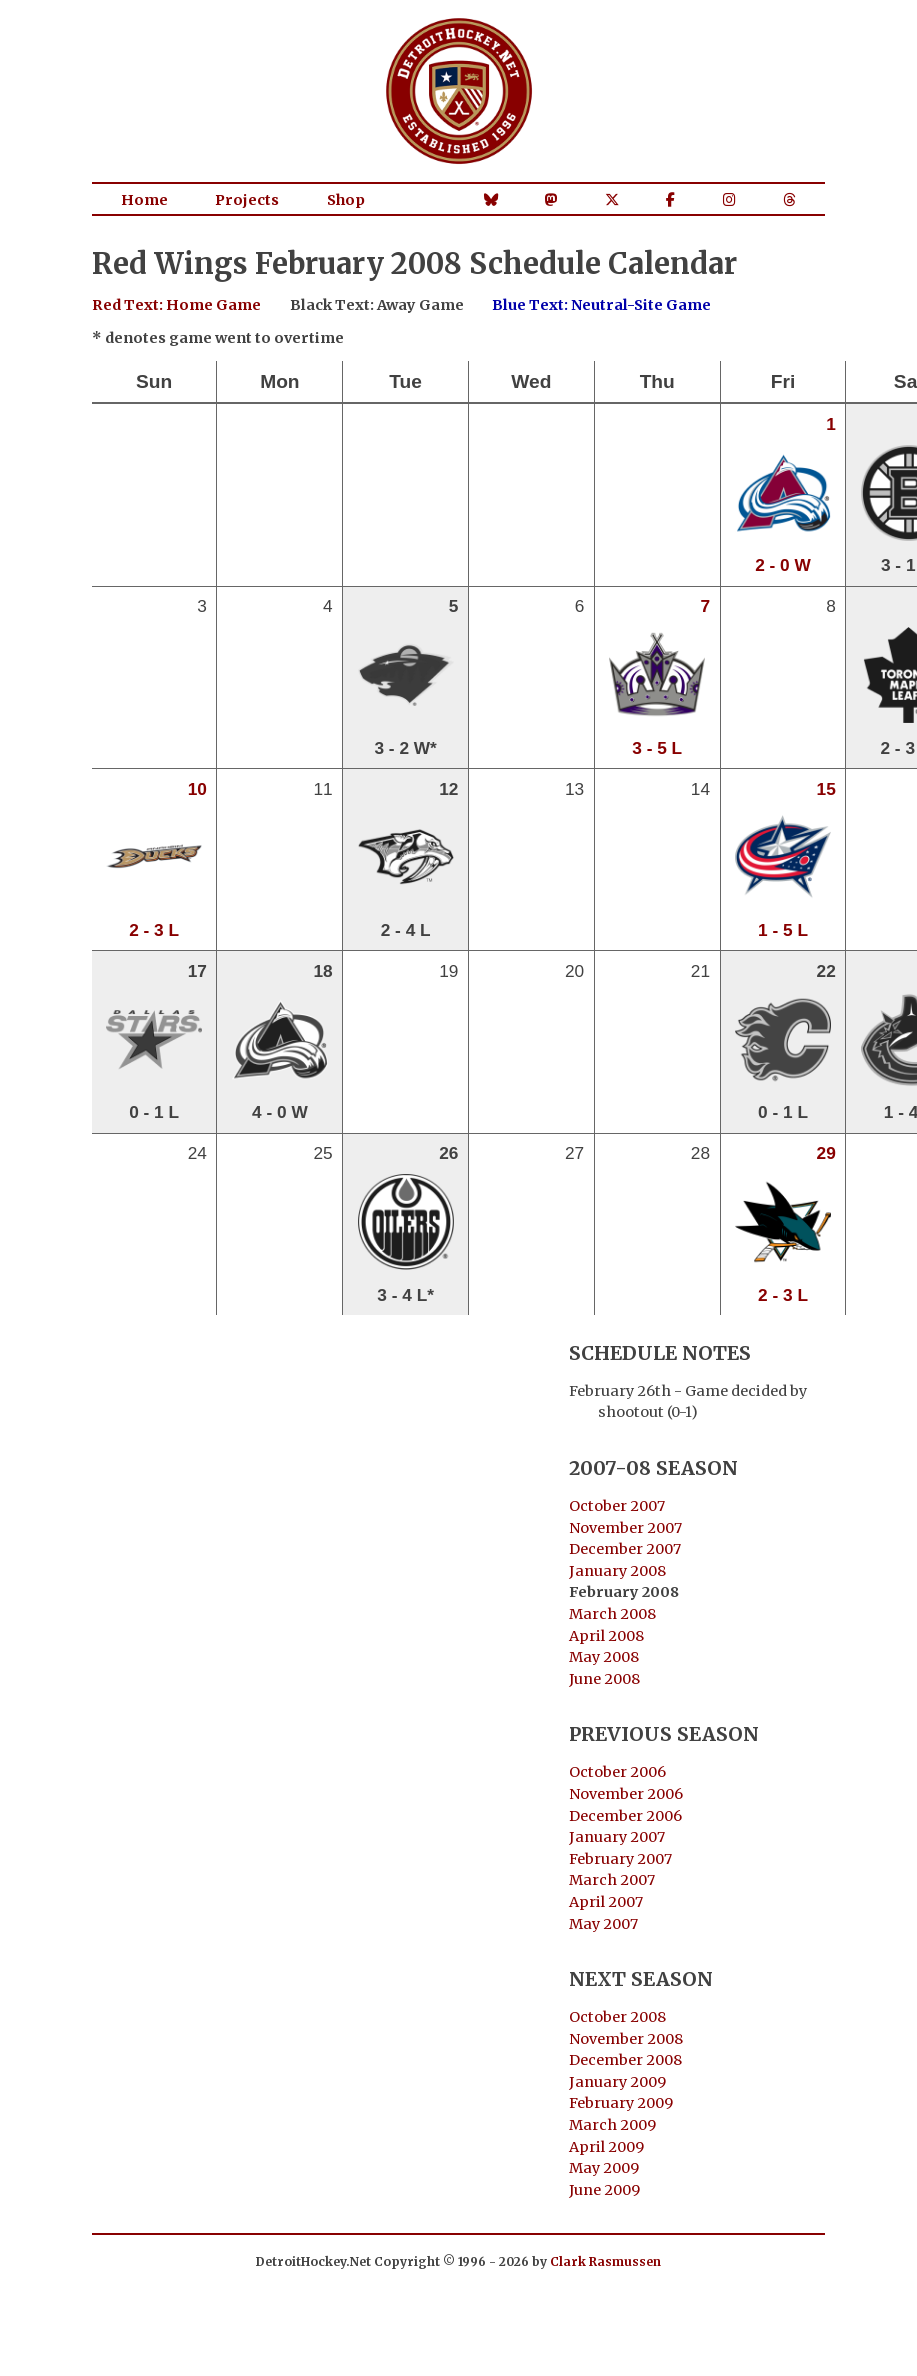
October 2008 (617, 2017)
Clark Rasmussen (605, 2261)
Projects (247, 200)
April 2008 (606, 1636)
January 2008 (617, 1571)
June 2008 (604, 1679)
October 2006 (617, 1772)
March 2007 (612, 1880)
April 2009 (606, 2147)
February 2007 (620, 1859)
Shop (346, 200)
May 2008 (604, 1657)
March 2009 (612, 2125)
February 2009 (621, 2103)
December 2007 (625, 1549)
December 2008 (625, 2060)
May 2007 (603, 1924)
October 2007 (617, 1506)
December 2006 (625, 1816)
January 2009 (617, 2082)
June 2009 (604, 2190)
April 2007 (606, 1902)
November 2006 (626, 1794)
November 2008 (626, 2039)
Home (144, 200)
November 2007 (625, 1528)
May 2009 (604, 2168)
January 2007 (617, 1837)
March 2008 (612, 1614)
